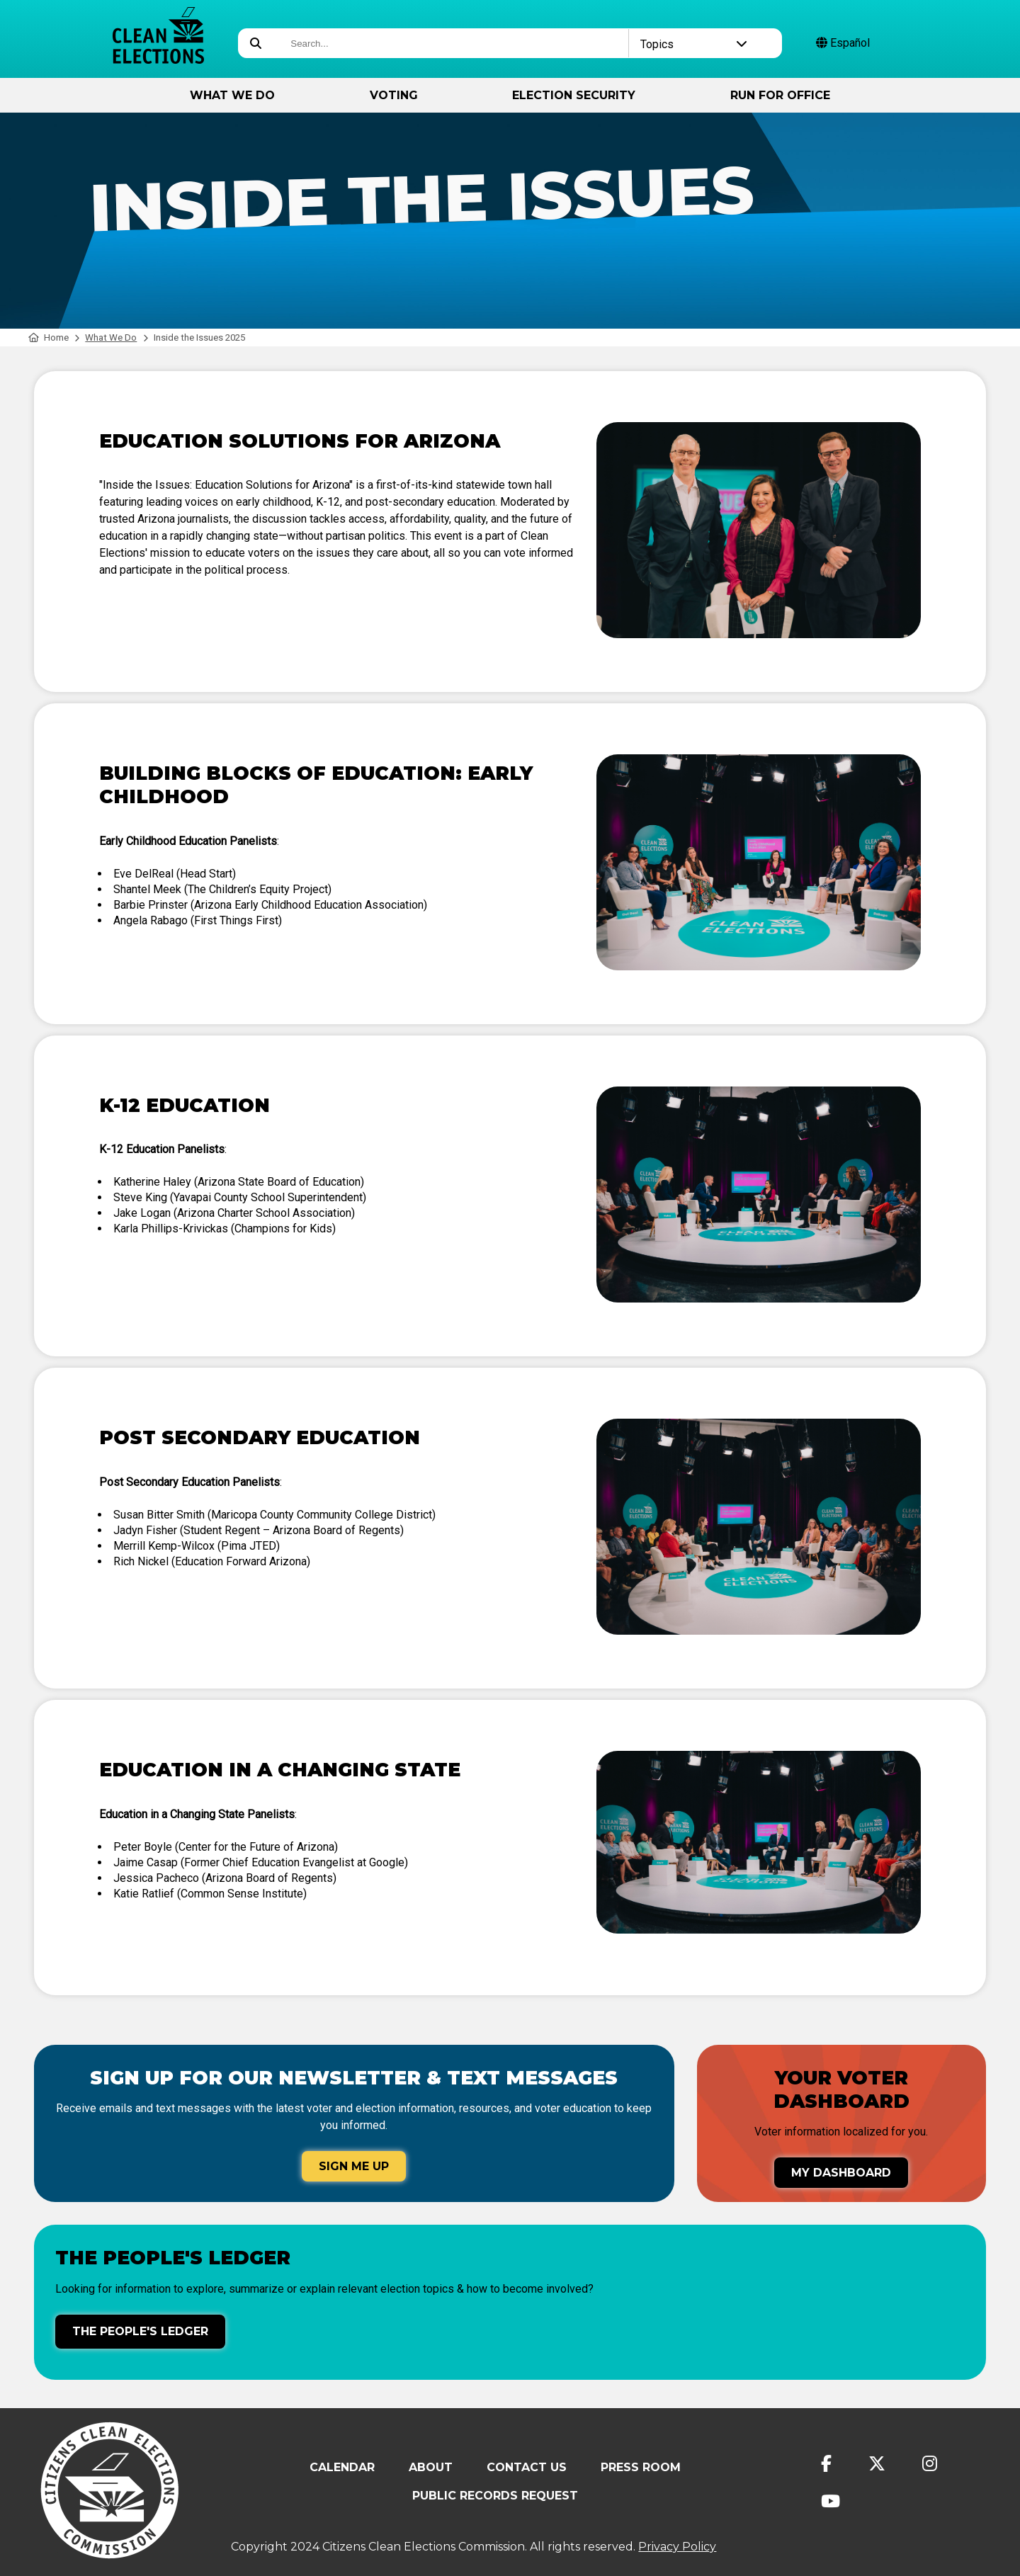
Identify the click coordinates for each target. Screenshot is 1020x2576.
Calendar (342, 2467)
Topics (694, 44)
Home (48, 337)
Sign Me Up (354, 2166)
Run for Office (780, 95)
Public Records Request (495, 2495)
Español (843, 43)
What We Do (232, 95)
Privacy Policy (677, 2546)
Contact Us (527, 2467)
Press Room (641, 2467)
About (431, 2467)
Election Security (573, 95)
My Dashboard (841, 2172)
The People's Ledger (140, 2331)
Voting (394, 95)
